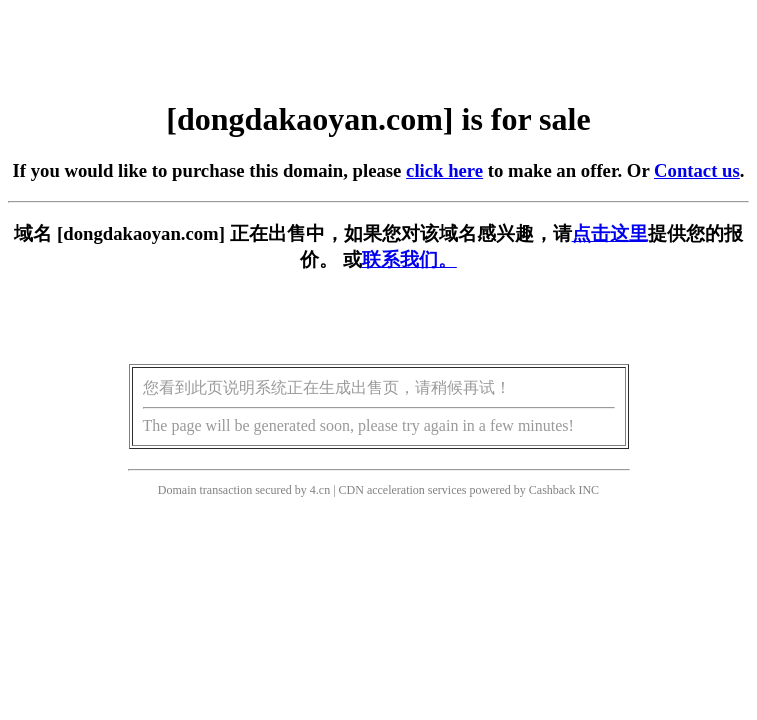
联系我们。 (409, 259)
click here (444, 170)
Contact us (697, 170)
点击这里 (610, 233)
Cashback (552, 490)
